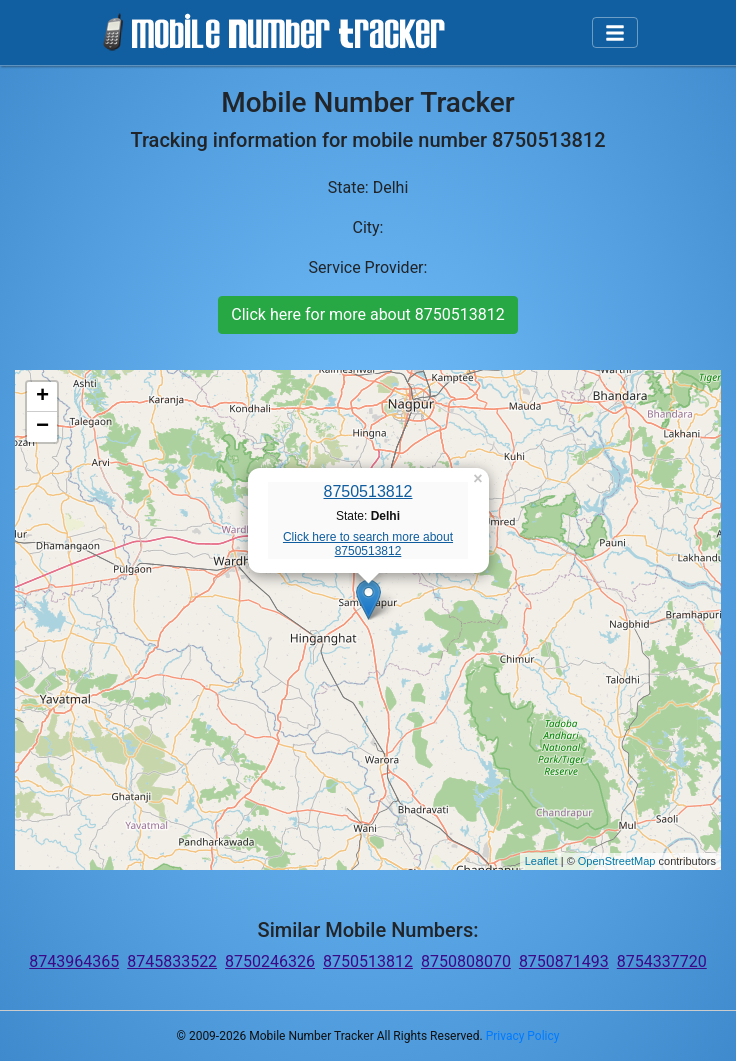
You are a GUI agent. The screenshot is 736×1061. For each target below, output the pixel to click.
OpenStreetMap (617, 861)
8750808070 (466, 961)
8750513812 (368, 491)
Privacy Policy (523, 1036)
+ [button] (42, 397)
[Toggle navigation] (615, 33)
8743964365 (74, 961)
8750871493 (564, 961)
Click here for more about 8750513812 (367, 314)
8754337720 (662, 961)
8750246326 (270, 961)
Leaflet (541, 861)
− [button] (42, 427)
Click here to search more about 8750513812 (368, 544)
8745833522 (172, 961)
